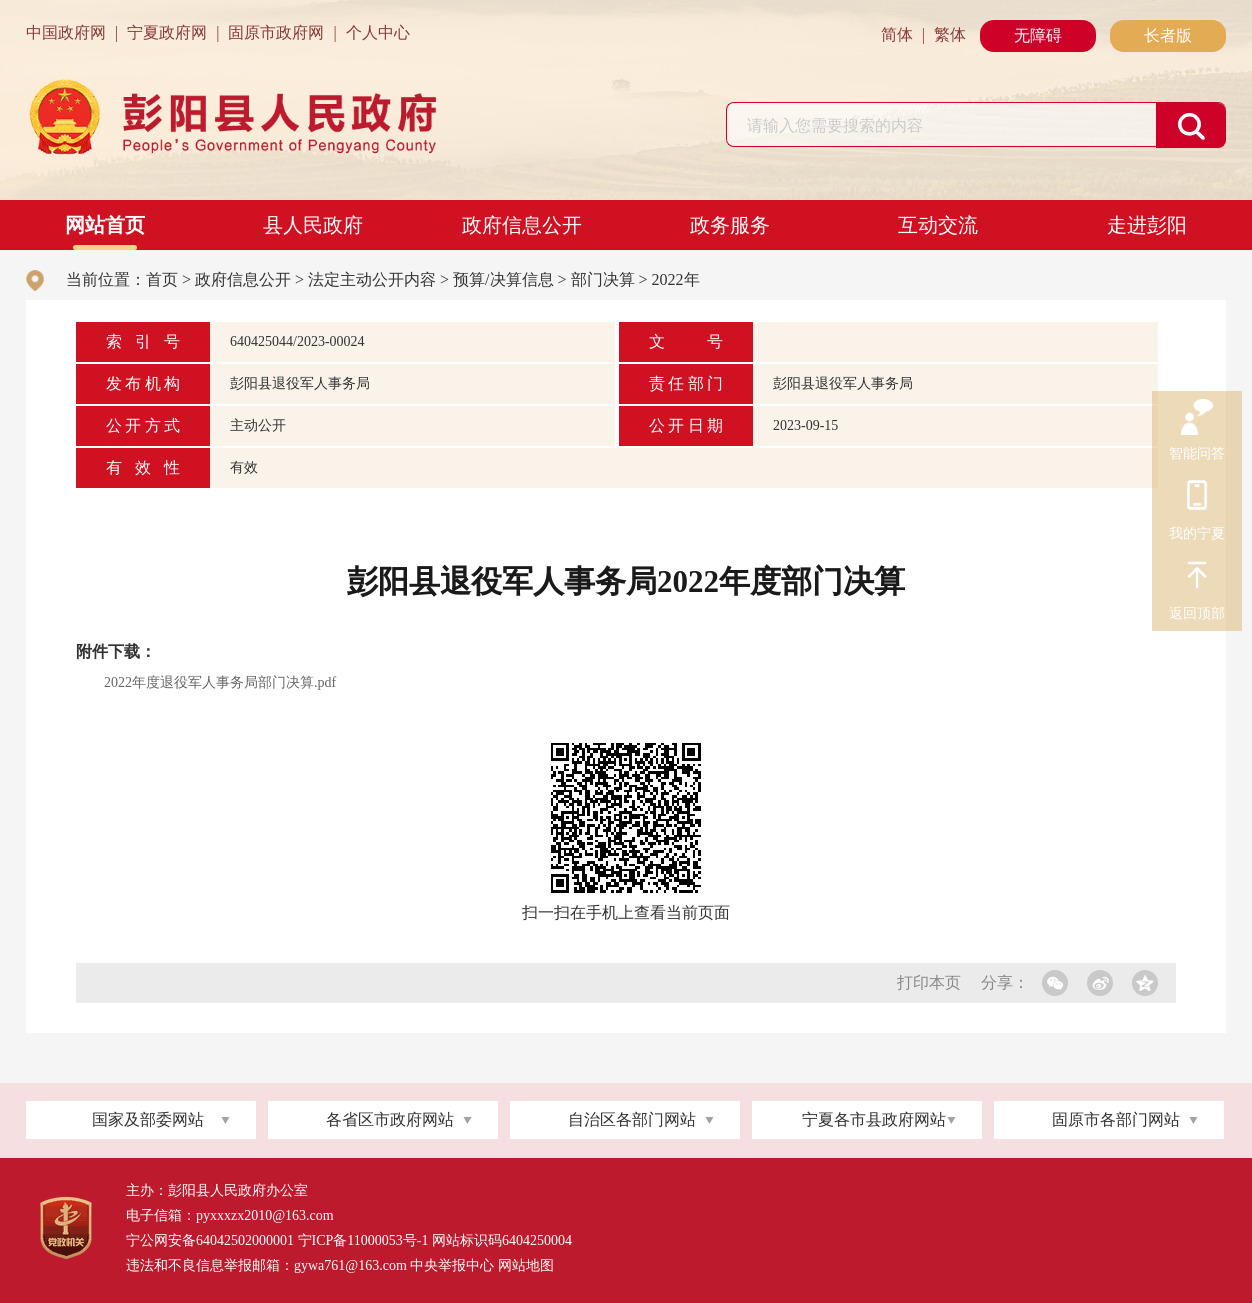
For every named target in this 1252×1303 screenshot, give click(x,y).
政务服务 (730, 225)
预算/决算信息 (503, 279)
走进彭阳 (1147, 225)
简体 (897, 34)
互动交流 (938, 225)
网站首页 (105, 225)
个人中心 (378, 32)
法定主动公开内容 (372, 279)
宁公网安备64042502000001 (210, 1240)
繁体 (950, 34)
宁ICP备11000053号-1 (363, 1240)
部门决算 (603, 279)
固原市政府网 (276, 32)
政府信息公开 (522, 225)
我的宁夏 (1197, 498)
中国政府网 (66, 32)
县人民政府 (313, 225)
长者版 (1168, 35)
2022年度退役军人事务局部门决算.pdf (220, 682)
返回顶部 (1197, 578)
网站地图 (526, 1265)
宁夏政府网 (167, 32)
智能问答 (1197, 418)
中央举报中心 (452, 1265)
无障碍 (1038, 35)
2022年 (676, 279)
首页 (162, 279)
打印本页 (929, 982)
